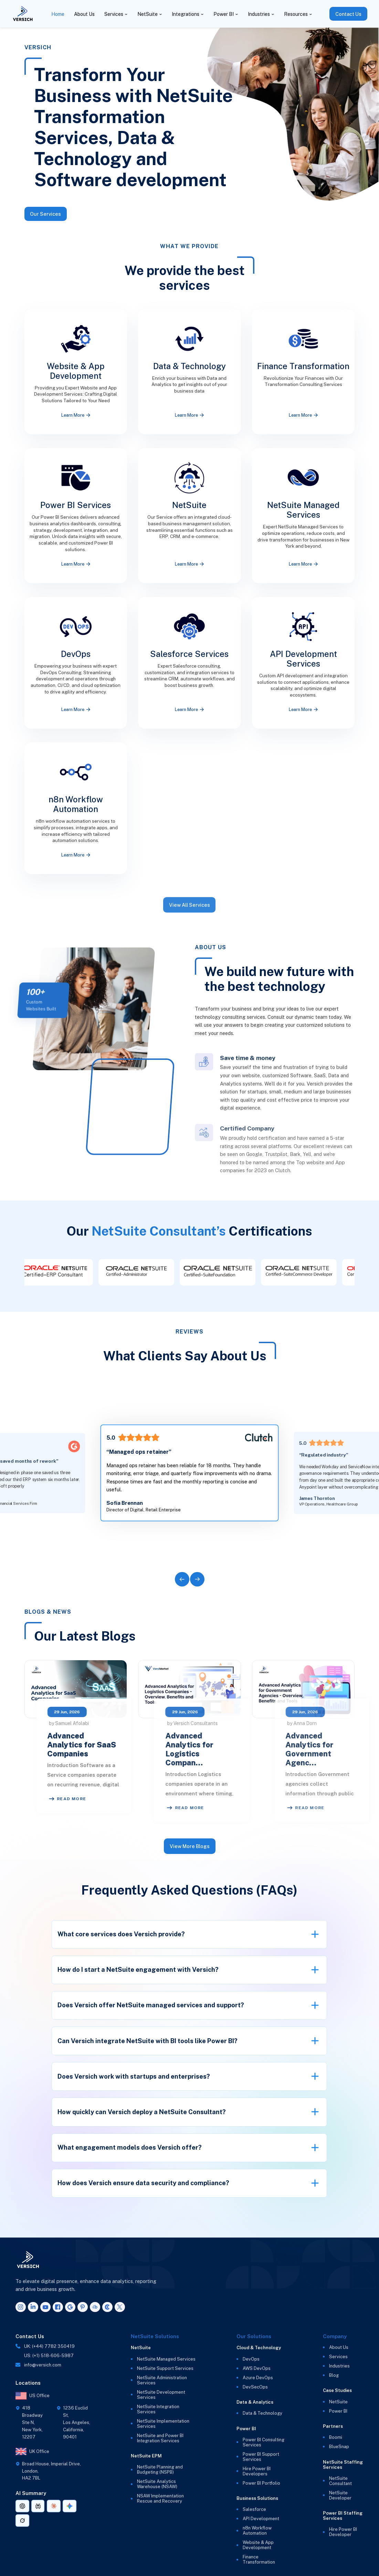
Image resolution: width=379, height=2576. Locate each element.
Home (57, 14)
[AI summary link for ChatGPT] (22, 2506)
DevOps (251, 2359)
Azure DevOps (258, 2377)
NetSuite (147, 14)
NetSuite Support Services (165, 2368)
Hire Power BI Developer (343, 2532)
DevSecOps (255, 2387)
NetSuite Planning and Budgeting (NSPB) (160, 2469)
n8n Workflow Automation (257, 2530)
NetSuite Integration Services (158, 2409)
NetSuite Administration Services (162, 2380)
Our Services (45, 214)
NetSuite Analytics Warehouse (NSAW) (157, 2484)
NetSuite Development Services (161, 2395)
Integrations (185, 14)
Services (113, 14)
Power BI (223, 14)
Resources (296, 14)
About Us (84, 14)
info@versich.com (42, 2364)
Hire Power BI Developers (257, 2471)
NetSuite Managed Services (166, 2359)
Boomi (335, 2437)
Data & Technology (262, 2413)
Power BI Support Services (261, 2457)
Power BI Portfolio (261, 2483)
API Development (261, 2518)
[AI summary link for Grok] (22, 2520)
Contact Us (348, 14)
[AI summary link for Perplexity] (37, 2506)
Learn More (75, 415)
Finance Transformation (259, 2559)
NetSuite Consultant (340, 2481)
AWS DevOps (257, 2368)
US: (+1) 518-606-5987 (49, 2355)
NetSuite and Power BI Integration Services (160, 2438)
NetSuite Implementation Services (163, 2423)
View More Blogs (189, 1846)
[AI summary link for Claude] (54, 2506)
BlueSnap (339, 2446)
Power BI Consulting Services (263, 2442)
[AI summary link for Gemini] (69, 2506)
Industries (259, 14)
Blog (334, 2375)
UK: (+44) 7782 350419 (49, 2346)
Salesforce (254, 2509)
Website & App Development (258, 2545)
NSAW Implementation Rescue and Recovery (160, 2498)
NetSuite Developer (340, 2495)
